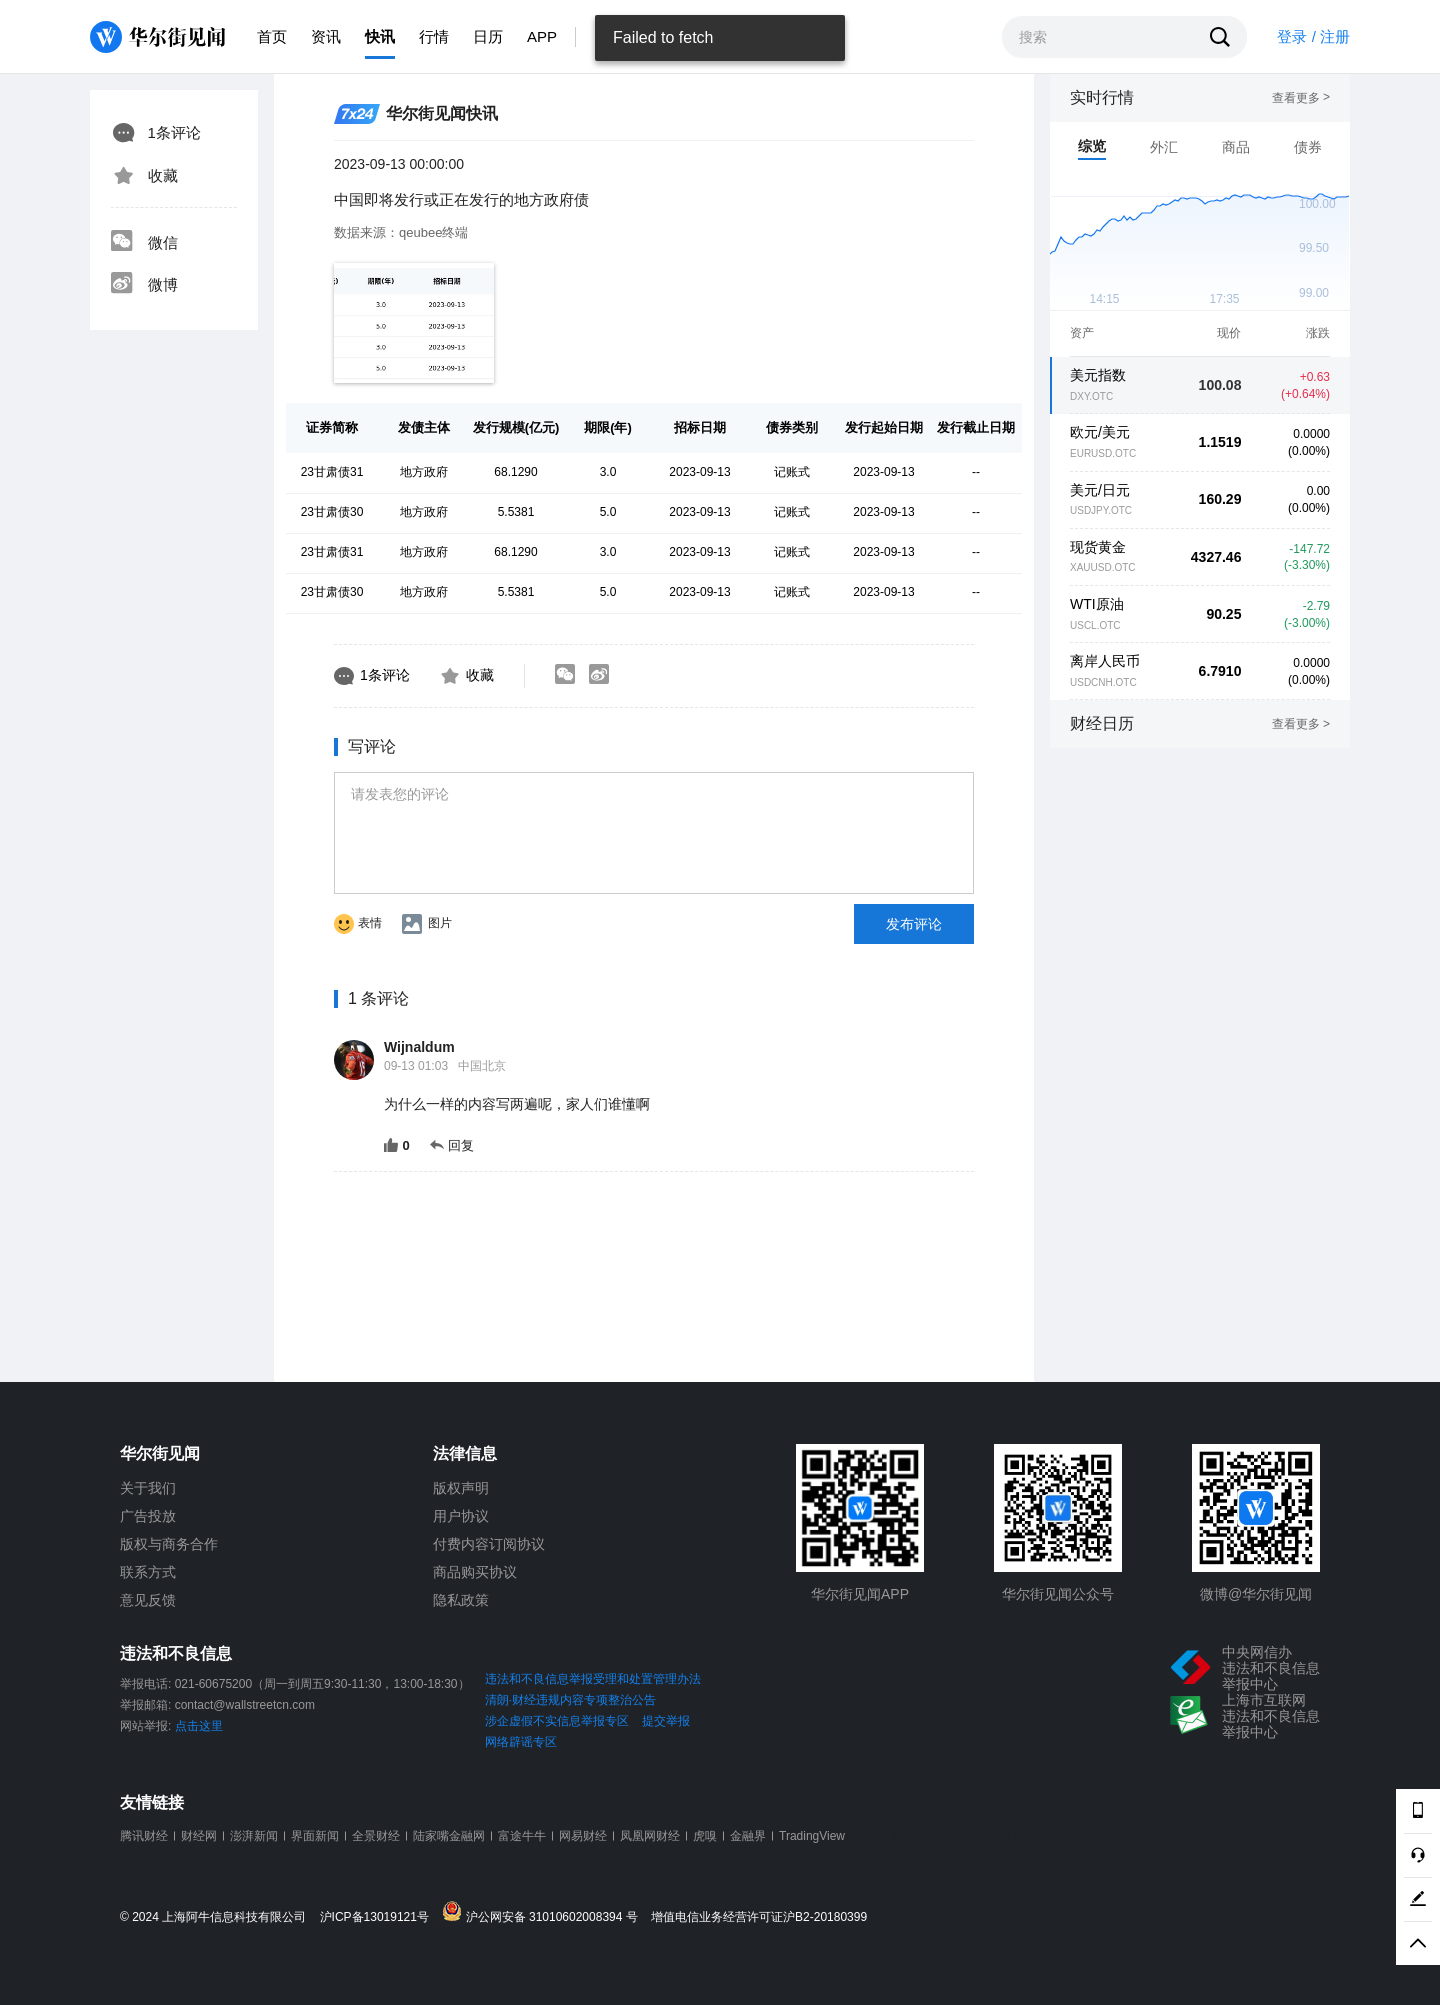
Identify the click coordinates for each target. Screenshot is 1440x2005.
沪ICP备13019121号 (379, 1917)
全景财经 (376, 1836)
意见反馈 (148, 1600)
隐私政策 (461, 1600)
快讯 (380, 36)
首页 (272, 36)
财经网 (199, 1836)
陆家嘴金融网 (449, 1836)
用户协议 (461, 1516)
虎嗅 (705, 1836)
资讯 (326, 36)
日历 (488, 36)
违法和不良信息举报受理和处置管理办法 (593, 1679)
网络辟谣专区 (521, 1742)
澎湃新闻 (254, 1836)
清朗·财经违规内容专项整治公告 (570, 1700)
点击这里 (199, 1726)
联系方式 (148, 1572)
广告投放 (148, 1516)
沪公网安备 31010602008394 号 (544, 1912)
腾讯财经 (144, 1836)
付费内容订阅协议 (489, 1544)
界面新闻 (315, 1836)
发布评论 (914, 924)
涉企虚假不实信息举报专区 (557, 1721)
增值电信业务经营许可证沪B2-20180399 (759, 1917)
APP (542, 36)
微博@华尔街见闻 (1256, 1594)
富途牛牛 (522, 1836)
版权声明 (461, 1488)
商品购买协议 (475, 1572)
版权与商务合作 (169, 1544)
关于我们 (148, 1488)
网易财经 (583, 1836)
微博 (144, 285)
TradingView (812, 1836)
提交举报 (666, 1721)
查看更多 (1301, 98)
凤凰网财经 (650, 1836)
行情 (434, 36)
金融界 (748, 1836)
